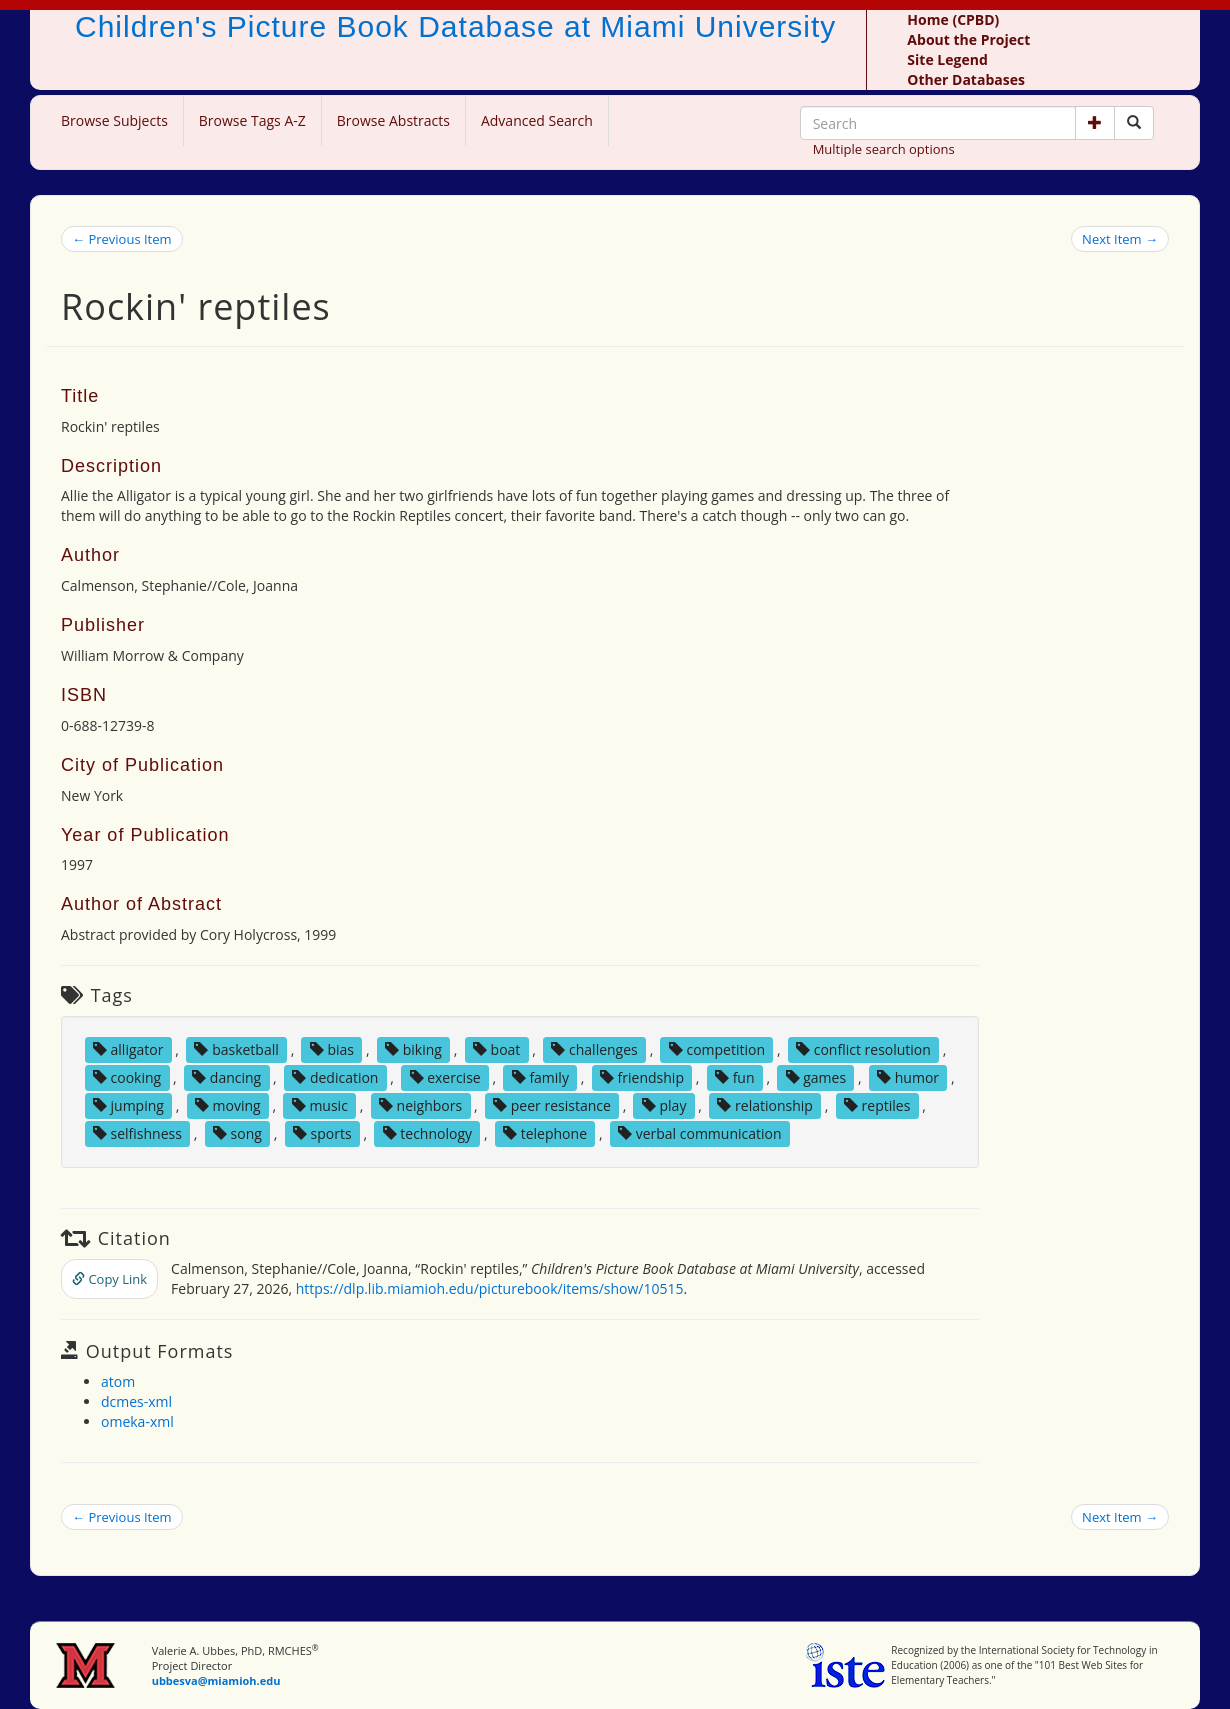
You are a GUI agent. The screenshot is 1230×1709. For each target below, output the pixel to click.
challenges (594, 1049)
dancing (226, 1077)
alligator (128, 1049)
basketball (236, 1049)
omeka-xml (137, 1421)
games (816, 1077)
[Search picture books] (1134, 123)
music (320, 1105)
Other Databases (966, 79)
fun (735, 1077)
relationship (764, 1105)
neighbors (420, 1105)
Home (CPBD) (953, 19)
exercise (445, 1077)
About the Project (968, 39)
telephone (545, 1133)
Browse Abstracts (393, 120)
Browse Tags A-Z (252, 120)
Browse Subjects (114, 120)
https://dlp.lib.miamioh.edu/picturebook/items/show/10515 (490, 1288)
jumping (128, 1105)
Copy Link (109, 1279)
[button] (1095, 123)
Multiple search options (884, 149)
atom (118, 1381)
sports (322, 1133)
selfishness (137, 1133)
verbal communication (700, 1133)
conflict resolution (863, 1049)
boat (496, 1049)
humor (908, 1077)
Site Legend (947, 59)
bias (332, 1049)
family (540, 1077)
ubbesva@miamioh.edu (216, 1680)
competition (717, 1049)
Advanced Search (537, 120)
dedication (335, 1077)
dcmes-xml (136, 1401)
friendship (642, 1077)
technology (427, 1133)
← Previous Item (122, 239)
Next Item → (1120, 239)
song (237, 1133)
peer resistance (552, 1105)
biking (413, 1049)
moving (228, 1105)
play (664, 1105)
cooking (127, 1077)
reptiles (877, 1105)
